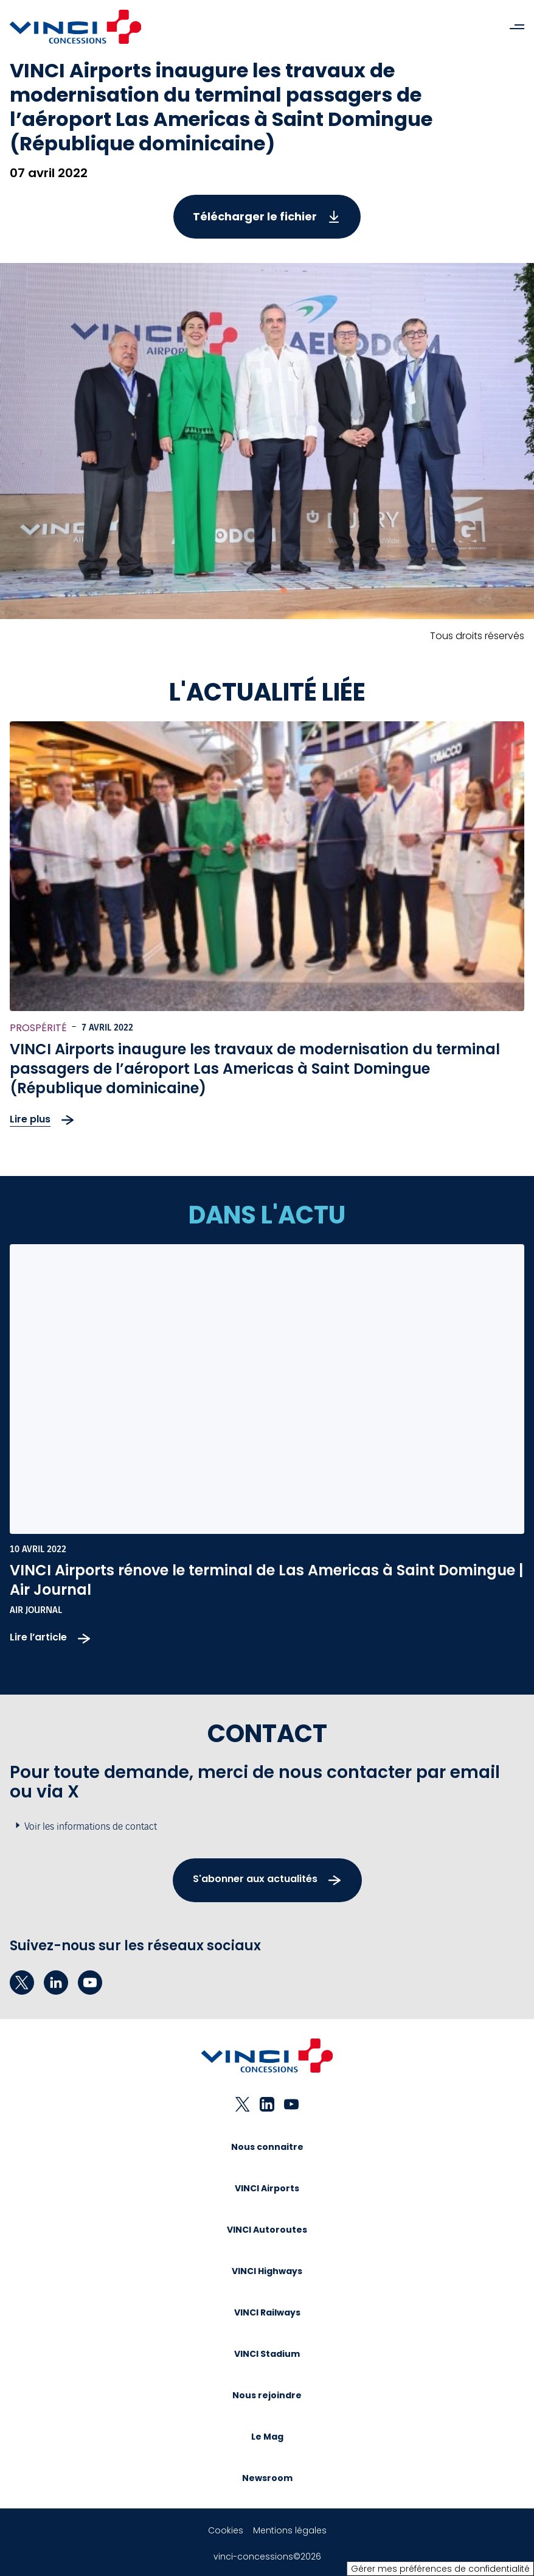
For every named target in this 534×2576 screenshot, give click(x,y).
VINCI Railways (267, 2312)
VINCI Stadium (267, 2354)
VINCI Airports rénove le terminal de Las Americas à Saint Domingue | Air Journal (266, 1580)
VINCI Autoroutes (267, 2230)
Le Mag (267, 2437)
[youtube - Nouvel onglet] (90, 1982)
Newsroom (267, 2478)
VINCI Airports (267, 2188)
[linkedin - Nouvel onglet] (56, 1982)
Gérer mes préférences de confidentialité (440, 2569)
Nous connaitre (267, 2147)
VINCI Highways (267, 2271)
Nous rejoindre (267, 2395)
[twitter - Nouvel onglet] (22, 1982)
